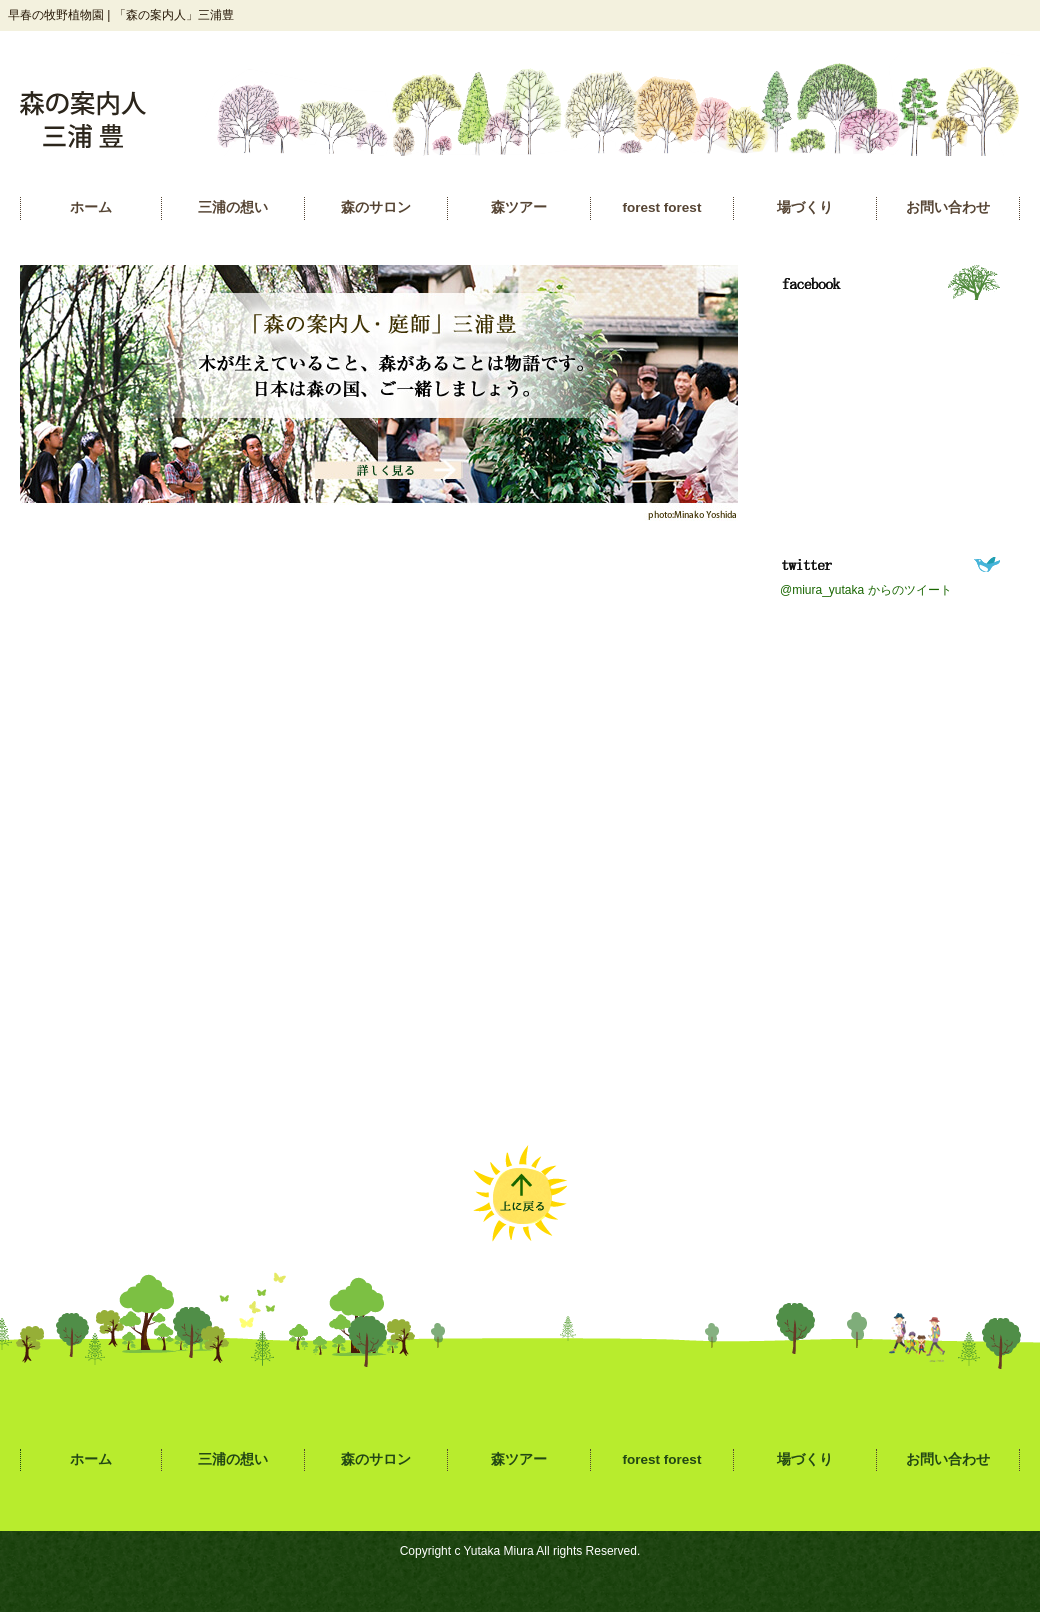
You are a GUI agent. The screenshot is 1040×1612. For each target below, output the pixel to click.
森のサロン (376, 207)
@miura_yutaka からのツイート (866, 590)
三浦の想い (233, 207)
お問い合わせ (948, 207)
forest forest (662, 207)
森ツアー (519, 207)
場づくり (805, 207)
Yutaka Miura (499, 1551)
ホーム (91, 207)
